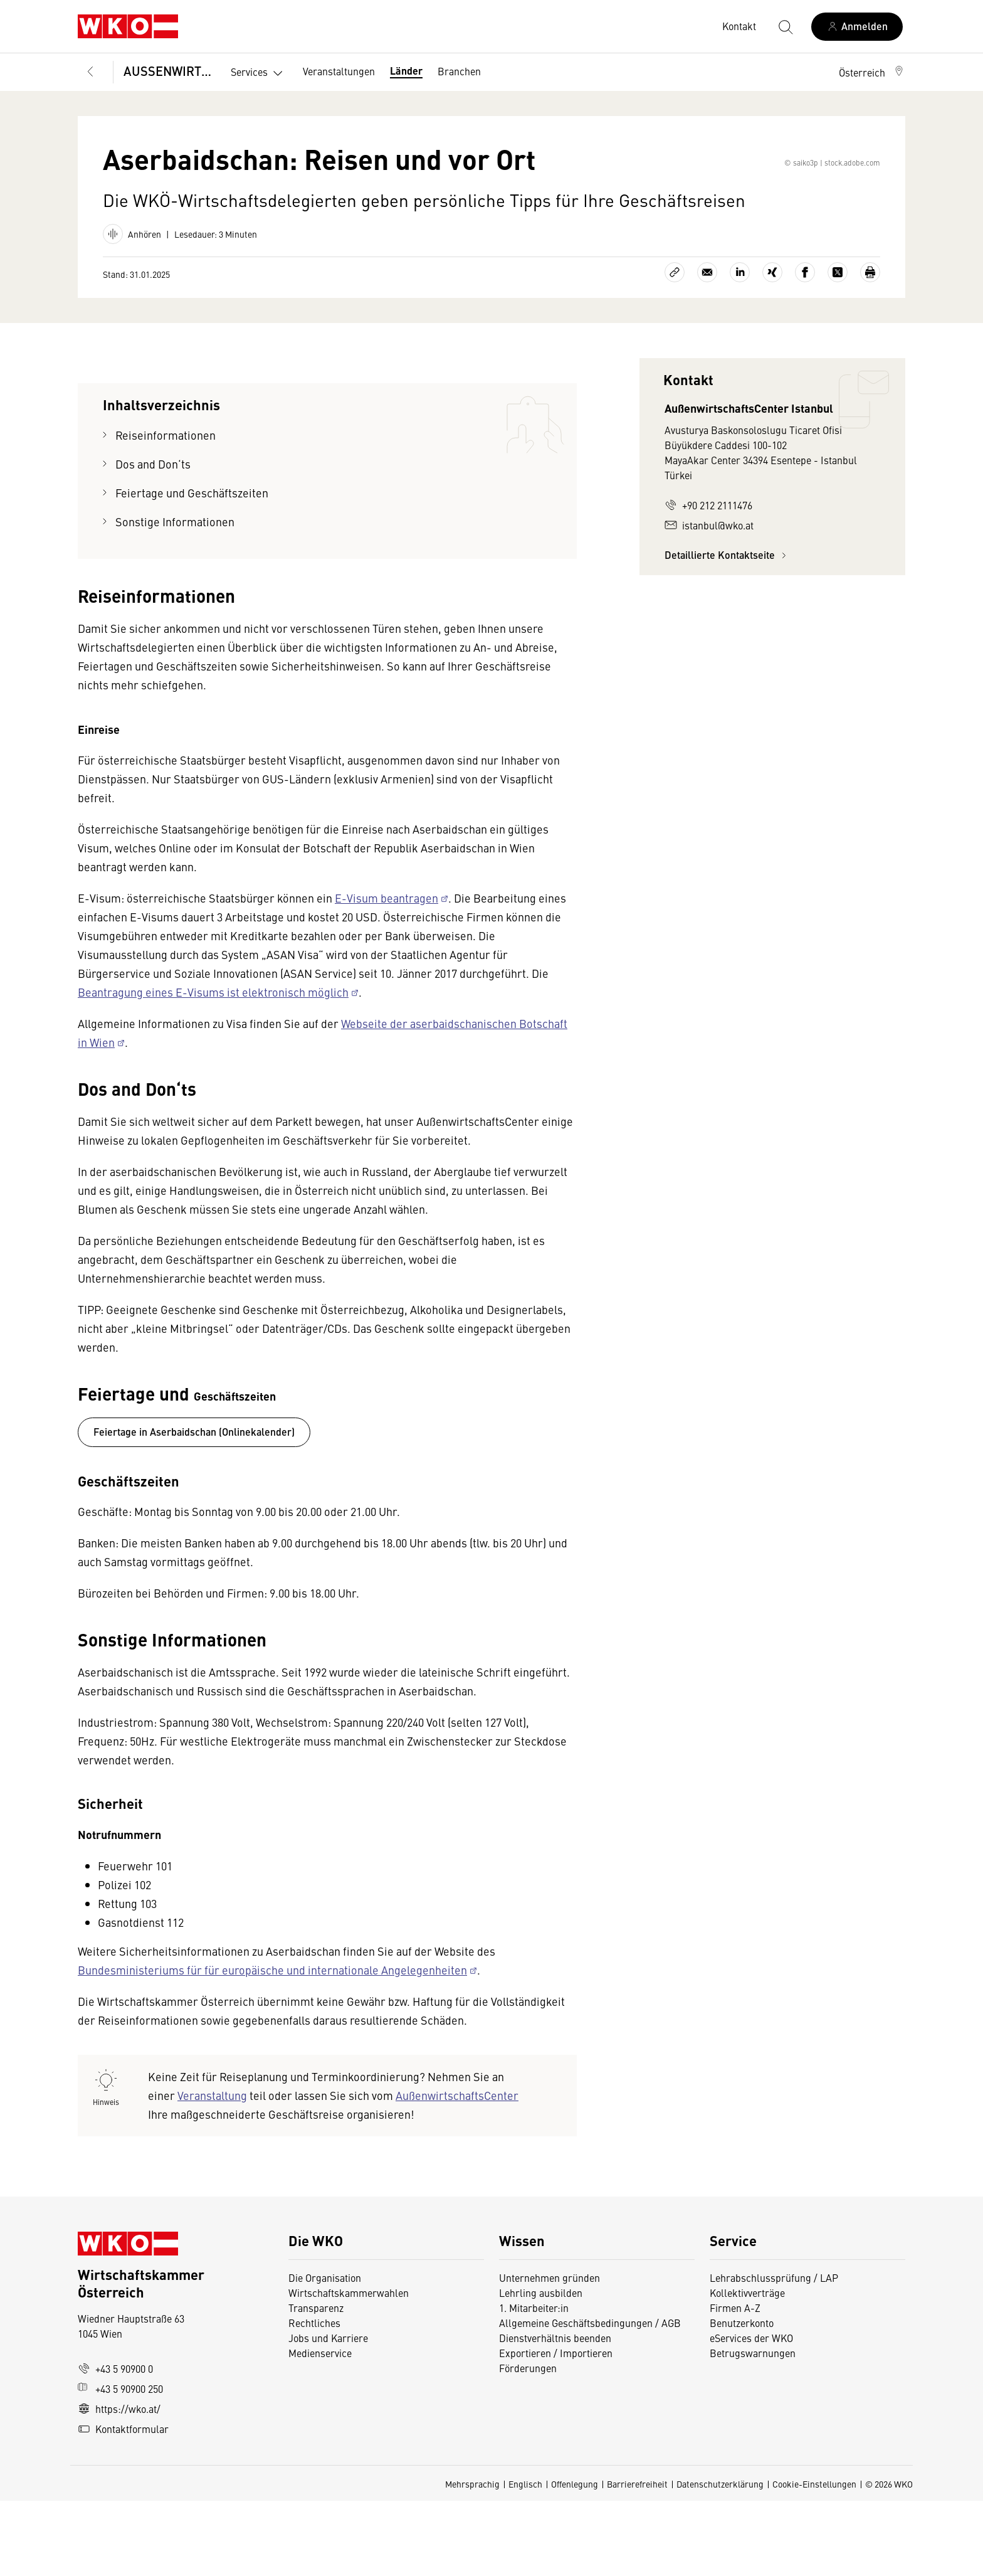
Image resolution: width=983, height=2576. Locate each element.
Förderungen (528, 2443)
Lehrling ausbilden (540, 2368)
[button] (872, 72)
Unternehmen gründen (549, 2353)
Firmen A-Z (735, 2383)
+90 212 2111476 (708, 580)
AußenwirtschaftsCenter (457, 2170)
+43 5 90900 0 (115, 2444)
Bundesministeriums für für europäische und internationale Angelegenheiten (272, 2045)
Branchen (459, 71)
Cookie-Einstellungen (814, 2559)
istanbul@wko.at (709, 600)
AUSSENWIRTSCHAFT (168, 70)
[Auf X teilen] (838, 347)
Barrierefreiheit (637, 2559)
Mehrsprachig (472, 2559)
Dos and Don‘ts (153, 539)
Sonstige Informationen (176, 597)
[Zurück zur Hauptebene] (90, 72)
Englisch (525, 2559)
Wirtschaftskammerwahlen (348, 2368)
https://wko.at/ (119, 2484)
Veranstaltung (212, 2170)
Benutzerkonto (742, 2398)
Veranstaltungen (339, 71)
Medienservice (320, 2428)
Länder (406, 70)
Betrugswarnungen (754, 2428)
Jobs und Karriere (328, 2413)
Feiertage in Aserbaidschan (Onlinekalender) (194, 1507)
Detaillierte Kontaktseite (727, 630)
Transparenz (316, 2383)
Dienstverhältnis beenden (555, 2413)
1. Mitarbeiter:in (534, 2383)
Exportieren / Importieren (555, 2428)
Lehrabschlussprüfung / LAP (774, 2353)
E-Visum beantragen (386, 973)
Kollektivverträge (747, 2368)
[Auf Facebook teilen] (805, 347)
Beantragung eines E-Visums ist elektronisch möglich (213, 1067)
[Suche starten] (785, 26)
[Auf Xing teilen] (772, 347)
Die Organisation (324, 2353)
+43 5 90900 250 (120, 2464)
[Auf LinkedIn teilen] (740, 347)
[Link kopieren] (675, 347)
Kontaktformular (123, 2504)
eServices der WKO (751, 2413)
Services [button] (259, 73)
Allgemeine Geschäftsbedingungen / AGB (590, 2398)
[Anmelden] (857, 27)
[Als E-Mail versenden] (707, 347)
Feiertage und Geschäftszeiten (193, 568)
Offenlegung (574, 2559)
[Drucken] (870, 347)
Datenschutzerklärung (720, 2559)
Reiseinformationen (165, 510)
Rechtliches (314, 2398)
